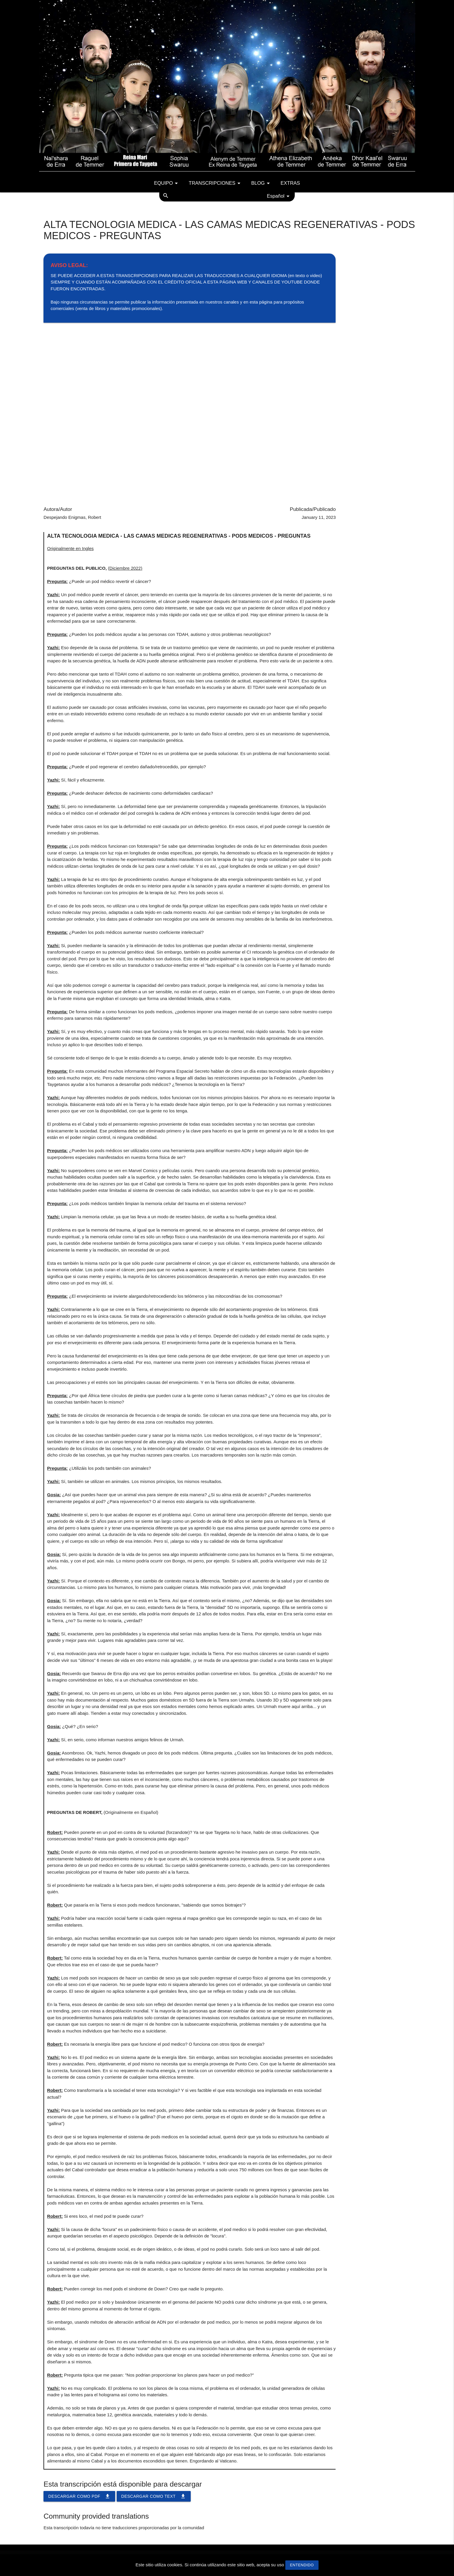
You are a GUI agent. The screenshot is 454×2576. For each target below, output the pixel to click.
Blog (261, 183)
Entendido (302, 2565)
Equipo (167, 183)
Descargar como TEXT (153, 2496)
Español (279, 196)
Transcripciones (215, 183)
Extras (290, 183)
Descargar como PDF (79, 2496)
